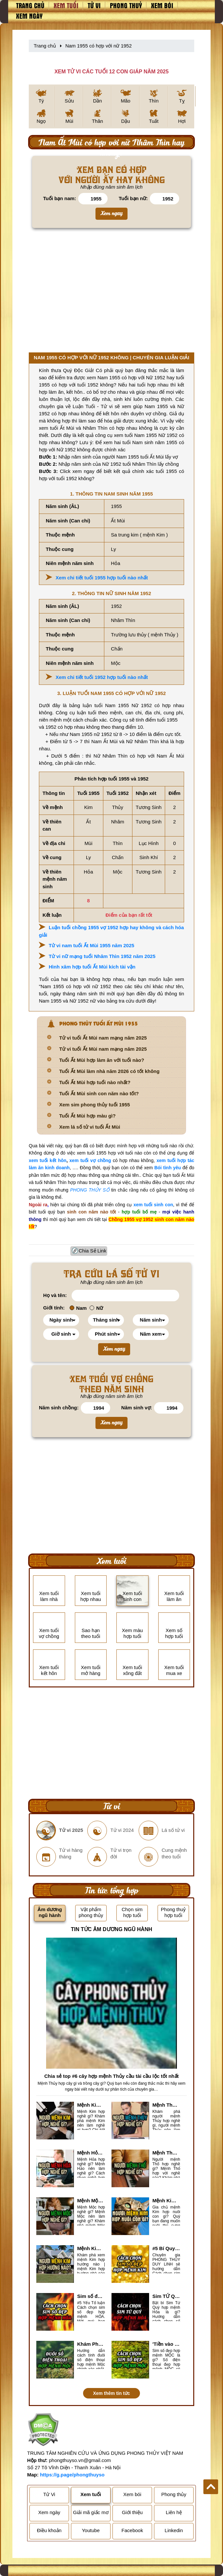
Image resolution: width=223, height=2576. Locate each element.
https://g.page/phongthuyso (72, 2474)
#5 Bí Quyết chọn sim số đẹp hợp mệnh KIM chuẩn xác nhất (166, 2248)
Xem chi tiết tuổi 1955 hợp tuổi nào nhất (102, 577)
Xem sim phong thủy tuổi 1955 (94, 1104)
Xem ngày (29, 15)
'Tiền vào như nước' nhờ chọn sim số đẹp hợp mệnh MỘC (166, 2344)
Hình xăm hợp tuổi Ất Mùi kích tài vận (92, 966)
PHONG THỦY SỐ (89, 1190)
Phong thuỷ (126, 5)
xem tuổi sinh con (153, 1204)
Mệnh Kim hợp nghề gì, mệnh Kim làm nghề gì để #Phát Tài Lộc (91, 2105)
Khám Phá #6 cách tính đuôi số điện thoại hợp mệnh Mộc (91, 2344)
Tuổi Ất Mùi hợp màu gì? (87, 1116)
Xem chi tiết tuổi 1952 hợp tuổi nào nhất (102, 677)
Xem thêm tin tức (111, 2393)
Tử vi (94, 5)
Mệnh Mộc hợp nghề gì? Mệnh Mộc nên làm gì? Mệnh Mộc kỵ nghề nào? (91, 2200)
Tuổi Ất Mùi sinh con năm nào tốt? (99, 1093)
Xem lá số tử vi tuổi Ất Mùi (89, 1127)
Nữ (96, 1308)
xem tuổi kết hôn (47, 1160)
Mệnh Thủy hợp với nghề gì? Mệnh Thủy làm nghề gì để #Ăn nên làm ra (166, 2105)
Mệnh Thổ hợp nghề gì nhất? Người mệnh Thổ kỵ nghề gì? (166, 2152)
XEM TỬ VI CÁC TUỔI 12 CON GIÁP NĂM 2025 (111, 71)
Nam (78, 1308)
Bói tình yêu (167, 1167)
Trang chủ (30, 5)
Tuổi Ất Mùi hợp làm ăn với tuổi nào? (101, 1060)
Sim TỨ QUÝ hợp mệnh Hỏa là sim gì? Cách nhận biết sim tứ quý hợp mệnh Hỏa (166, 2296)
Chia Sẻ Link (93, 1250)
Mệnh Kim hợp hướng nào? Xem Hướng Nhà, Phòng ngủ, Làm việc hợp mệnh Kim (91, 2248)
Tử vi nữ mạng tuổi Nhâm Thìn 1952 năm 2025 (102, 956)
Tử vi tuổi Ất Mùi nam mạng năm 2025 (103, 1038)
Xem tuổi (66, 5)
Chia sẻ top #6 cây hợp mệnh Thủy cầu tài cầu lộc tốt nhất (111, 2076)
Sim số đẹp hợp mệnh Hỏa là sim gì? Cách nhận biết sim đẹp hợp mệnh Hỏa (91, 2296)
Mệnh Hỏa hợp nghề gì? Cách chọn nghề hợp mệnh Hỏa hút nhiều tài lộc (91, 2152)
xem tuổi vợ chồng (90, 1160)
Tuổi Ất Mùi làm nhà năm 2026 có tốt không (109, 1071)
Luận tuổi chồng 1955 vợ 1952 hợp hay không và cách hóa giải (111, 931)
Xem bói (162, 5)
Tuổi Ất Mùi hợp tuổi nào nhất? (94, 1082)
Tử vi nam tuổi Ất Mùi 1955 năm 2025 (91, 945)
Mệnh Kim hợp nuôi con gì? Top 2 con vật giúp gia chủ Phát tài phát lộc (166, 2200)
